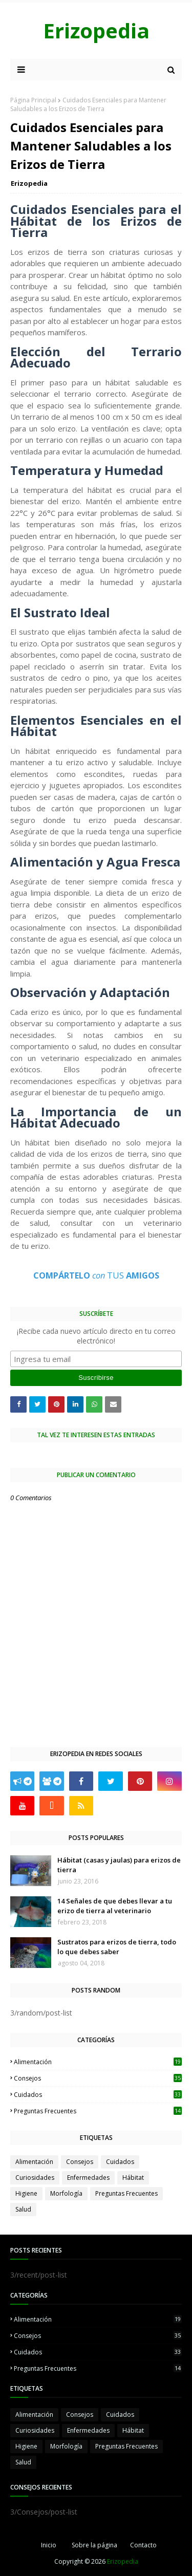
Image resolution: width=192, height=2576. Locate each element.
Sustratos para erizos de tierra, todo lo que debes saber (116, 1947)
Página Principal (33, 100)
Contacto (143, 2545)
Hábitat (133, 2177)
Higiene (26, 2193)
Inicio (48, 2545)
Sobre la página (94, 2545)
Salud (23, 2209)
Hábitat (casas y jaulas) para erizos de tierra (119, 1865)
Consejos (98, 2078)
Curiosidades (34, 2177)
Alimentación (98, 2062)
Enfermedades (88, 2177)
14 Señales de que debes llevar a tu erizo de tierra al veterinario (114, 1906)
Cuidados (98, 2094)
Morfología (66, 2193)
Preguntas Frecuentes (98, 2111)
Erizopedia (96, 30)
